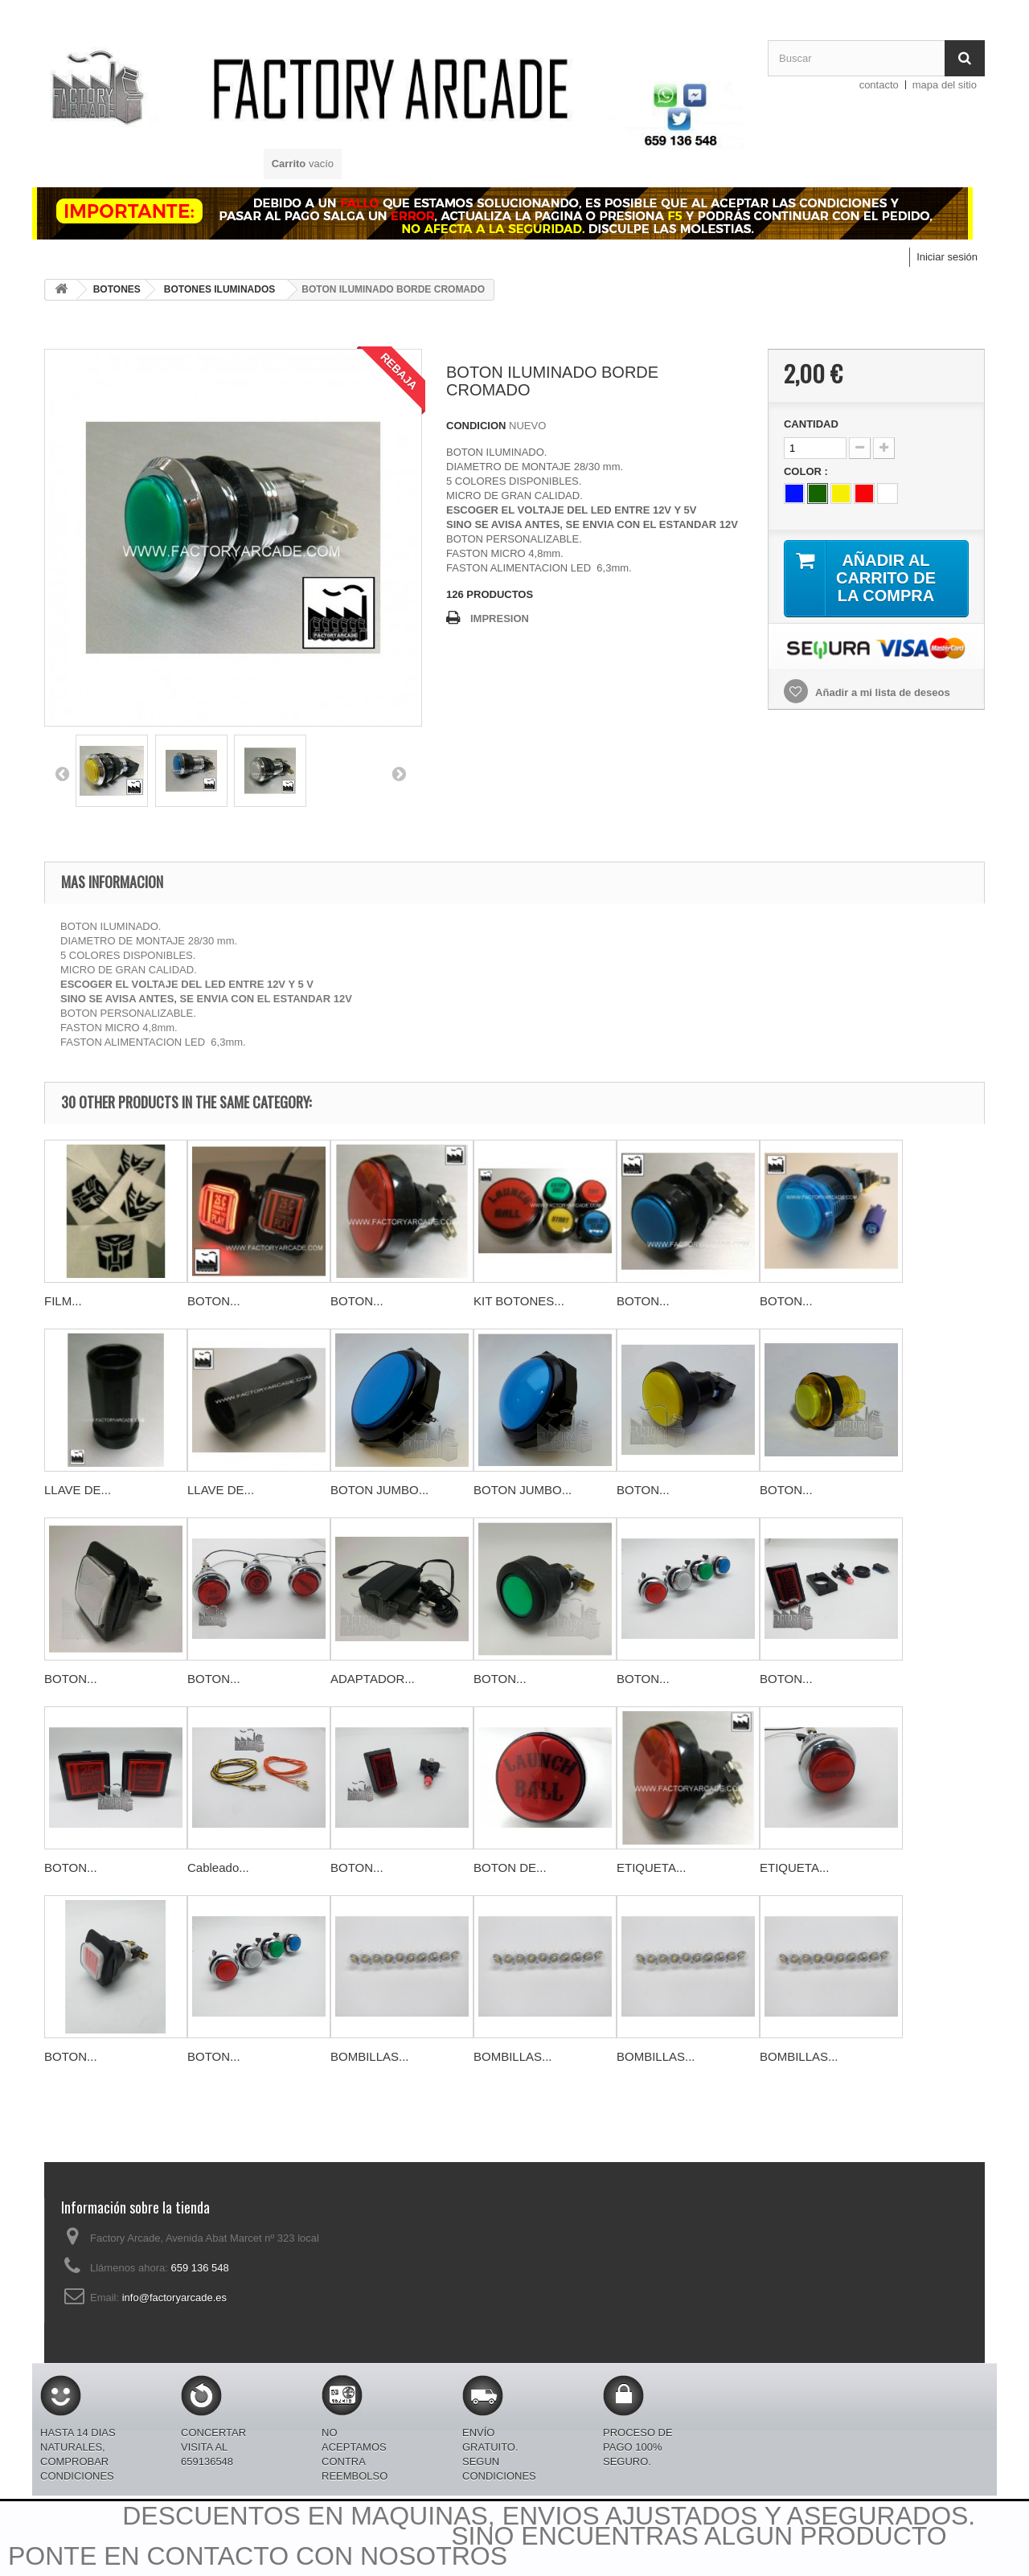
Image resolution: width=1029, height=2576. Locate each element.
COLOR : (807, 471)
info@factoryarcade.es (174, 2297)
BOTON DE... (510, 1867)
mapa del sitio (944, 85)
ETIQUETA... (651, 1867)
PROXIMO (399, 773)
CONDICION (476, 426)
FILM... (63, 1301)
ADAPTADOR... (372, 1678)
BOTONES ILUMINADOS (219, 289)
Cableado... (218, 1867)
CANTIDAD (811, 424)
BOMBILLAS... (369, 2056)
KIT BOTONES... (519, 1301)
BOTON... (213, 1301)
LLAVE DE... (77, 1490)
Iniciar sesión (947, 257)
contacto (879, 85)
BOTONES (117, 289)
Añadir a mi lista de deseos (881, 692)
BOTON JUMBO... (379, 1490)
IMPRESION (499, 618)
